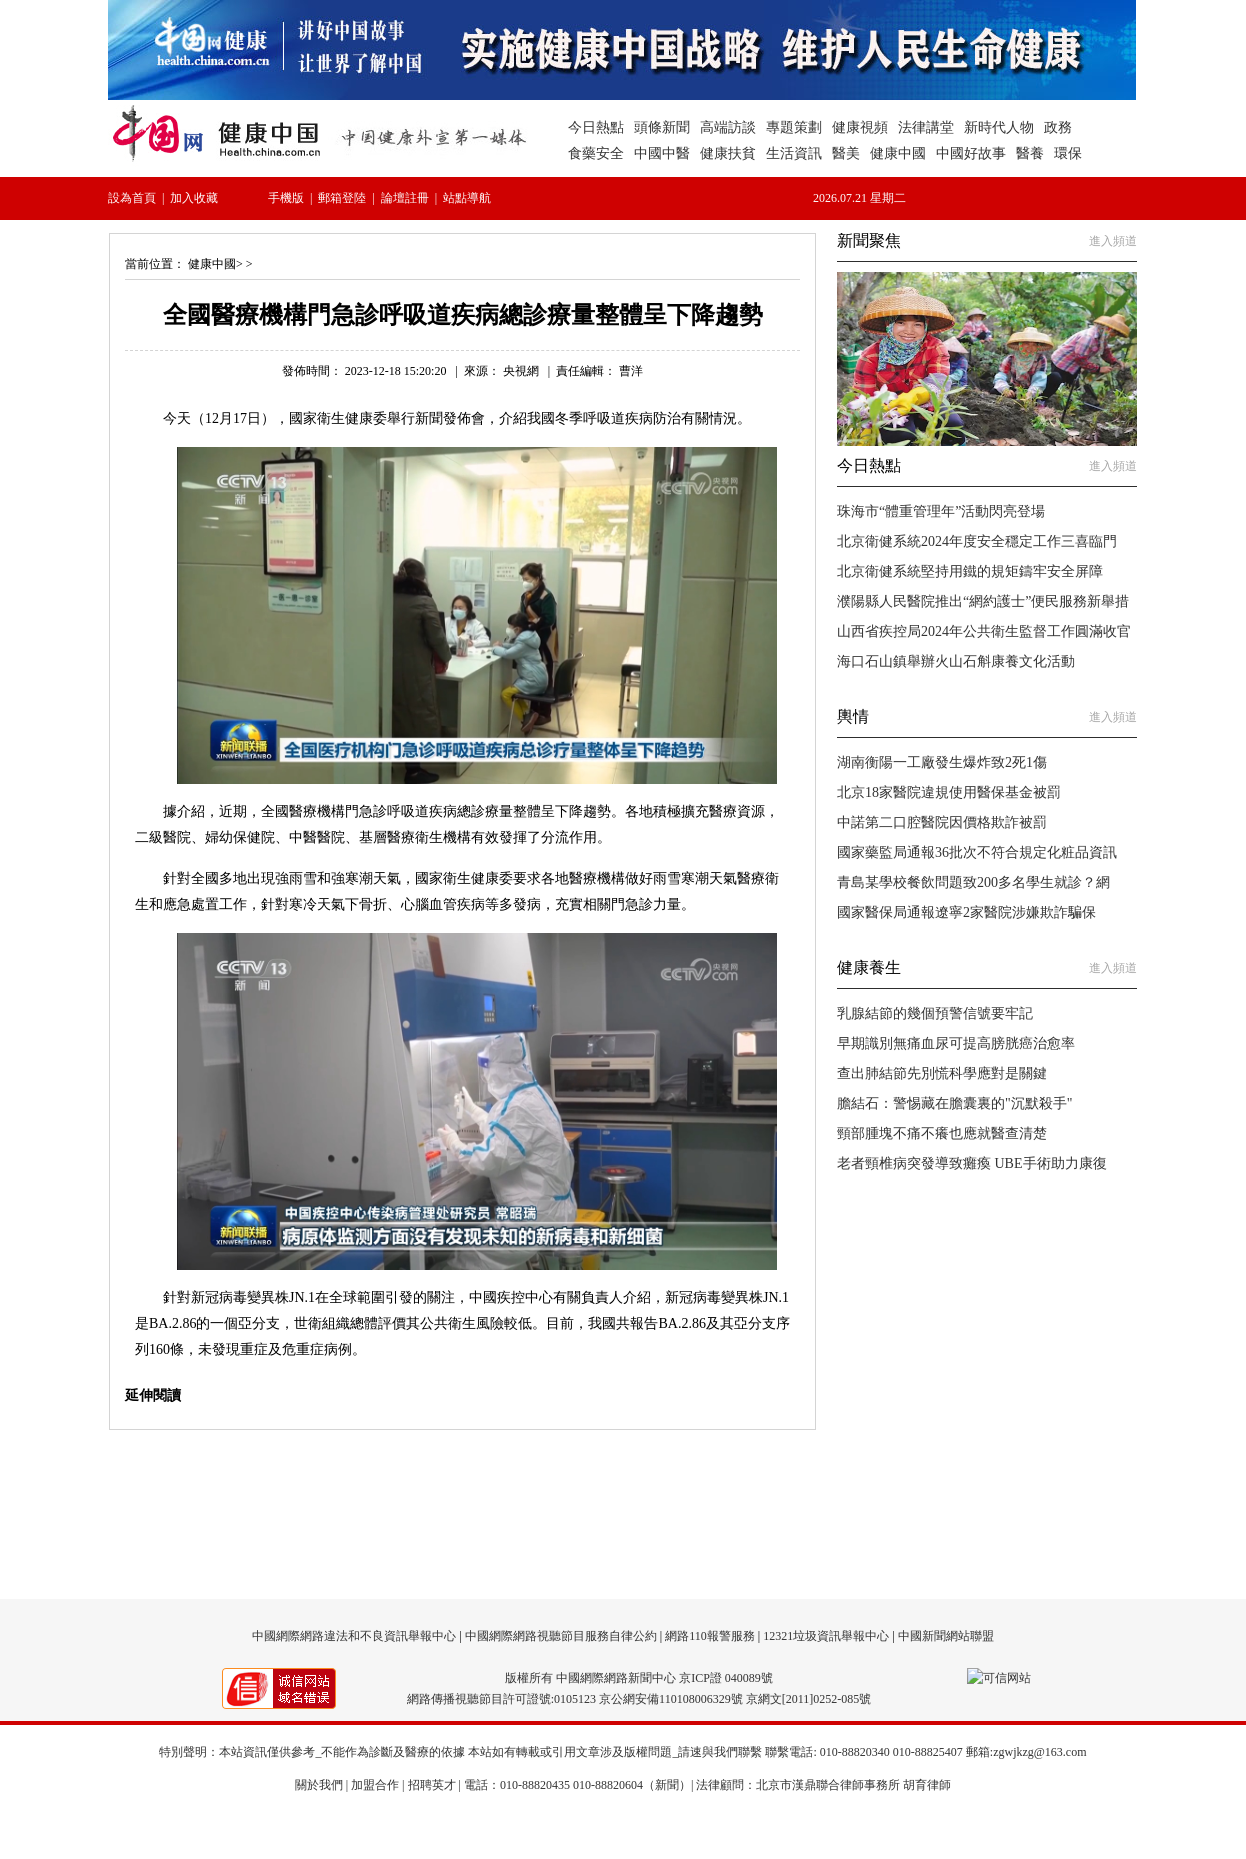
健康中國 (212, 264)
